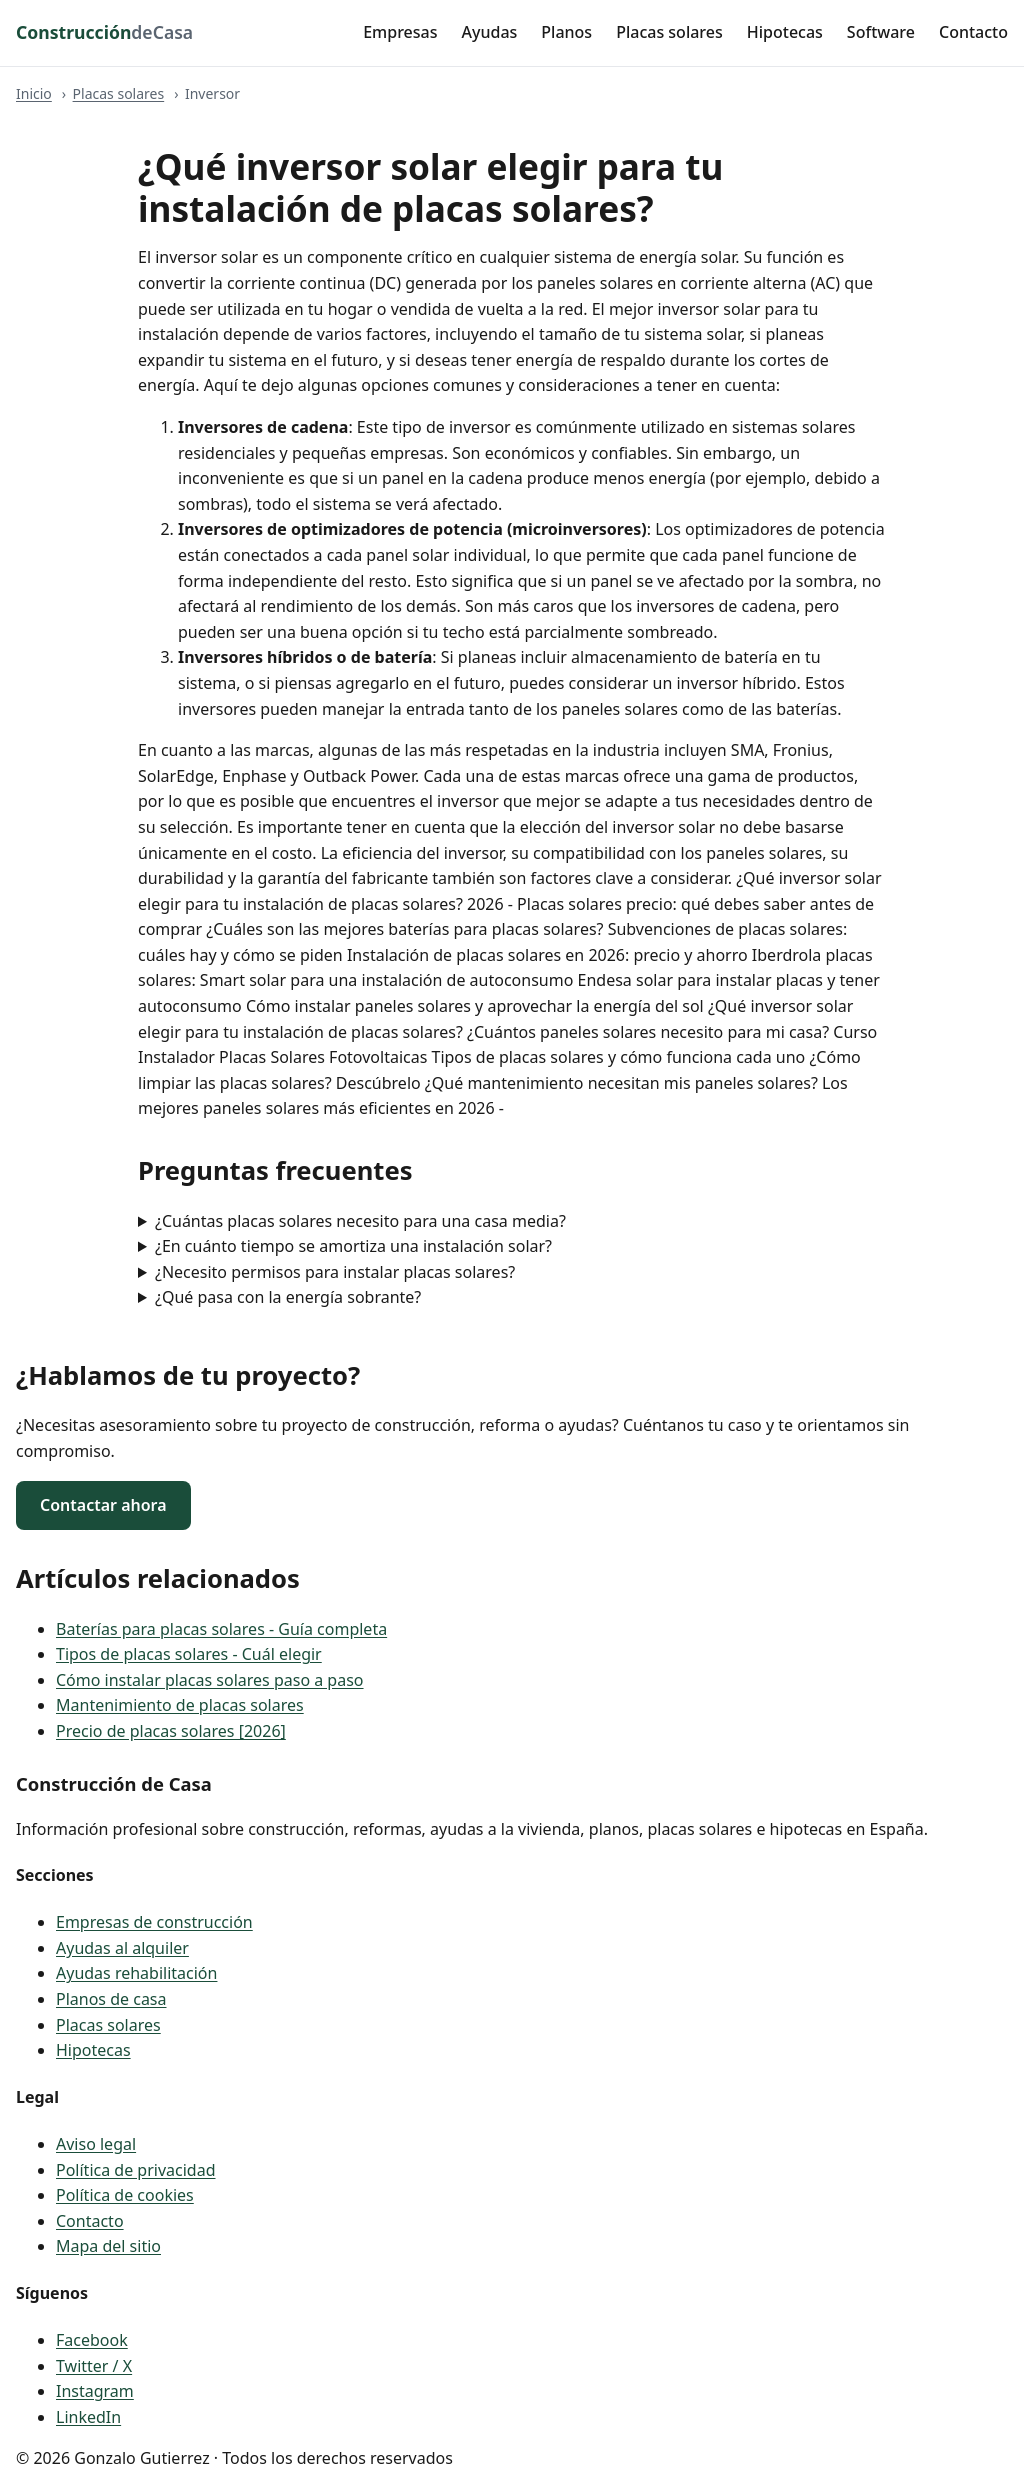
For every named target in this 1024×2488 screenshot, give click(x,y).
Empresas (400, 32)
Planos (566, 32)
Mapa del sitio (108, 2246)
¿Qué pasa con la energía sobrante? (288, 1297)
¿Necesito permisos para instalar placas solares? (335, 1272)
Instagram (95, 2391)
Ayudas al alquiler (122, 1948)
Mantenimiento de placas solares (180, 1705)
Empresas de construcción (154, 1922)
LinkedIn (88, 2417)
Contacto (973, 32)
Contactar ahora (103, 1505)
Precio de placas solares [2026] (171, 1731)
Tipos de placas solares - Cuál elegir (189, 1654)
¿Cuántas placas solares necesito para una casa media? (360, 1221)
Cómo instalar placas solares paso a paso (210, 1680)
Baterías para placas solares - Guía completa (221, 1629)
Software (881, 32)
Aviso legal (96, 2144)
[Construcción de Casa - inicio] (104, 33)
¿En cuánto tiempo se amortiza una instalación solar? (353, 1246)
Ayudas (490, 32)
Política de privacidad (136, 2170)
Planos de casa (111, 1999)
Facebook (92, 2340)
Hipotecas (785, 32)
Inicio (34, 93)
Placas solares (669, 32)
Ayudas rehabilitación (136, 1973)
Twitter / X (94, 2366)
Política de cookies (125, 2195)
